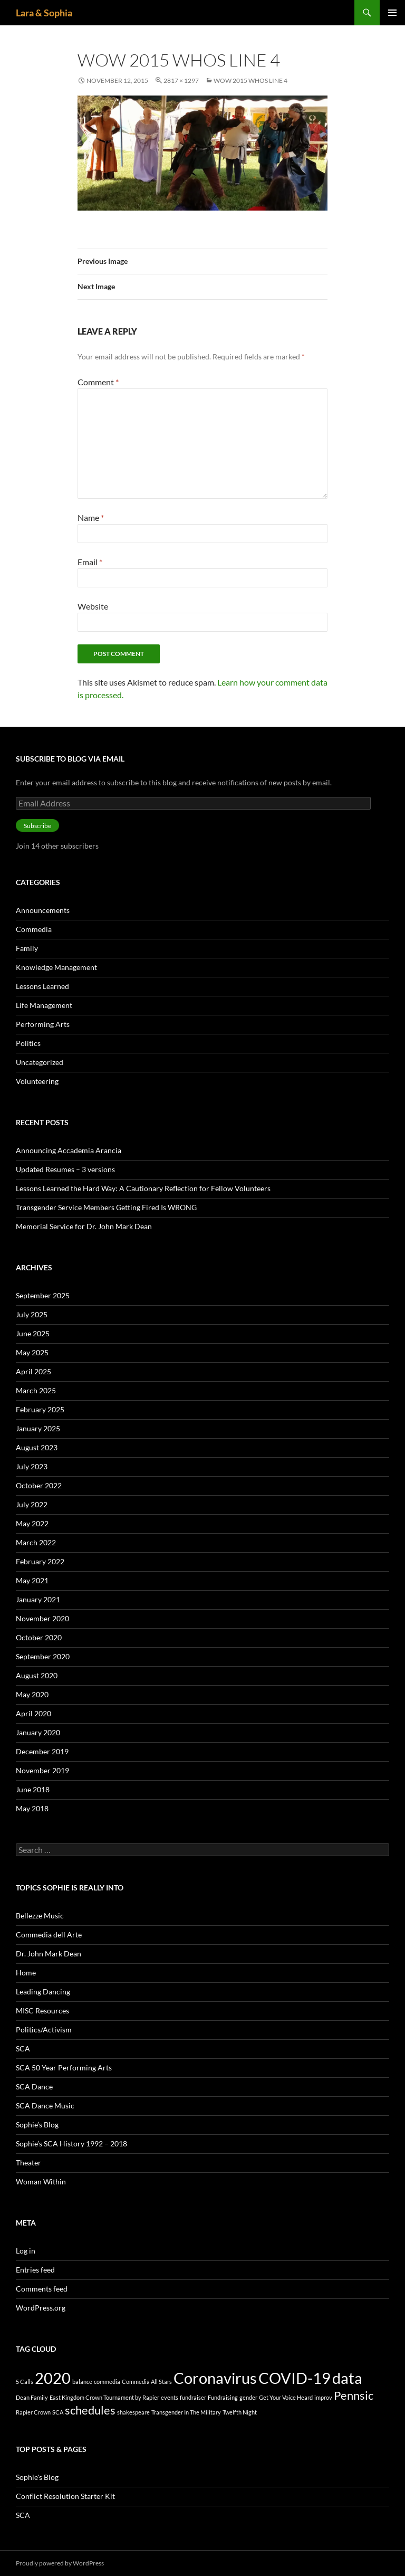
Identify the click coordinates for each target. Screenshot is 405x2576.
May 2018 (32, 1808)
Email (90, 562)
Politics (28, 1043)
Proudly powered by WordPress (60, 2563)
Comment (98, 382)
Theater (28, 2162)
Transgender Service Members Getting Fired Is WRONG (106, 1207)
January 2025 (38, 1428)
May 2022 (32, 1523)
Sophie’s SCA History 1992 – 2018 (71, 2143)
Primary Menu (392, 12)
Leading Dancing (43, 1991)
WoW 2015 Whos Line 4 (250, 80)
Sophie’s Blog (37, 2124)
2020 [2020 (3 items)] (53, 2378)
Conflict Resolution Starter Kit (65, 2496)
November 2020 (42, 1618)
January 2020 (38, 1732)
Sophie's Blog (37, 2477)
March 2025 (36, 1390)
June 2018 (33, 1789)
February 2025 (40, 1409)
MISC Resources (42, 2010)
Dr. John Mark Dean (48, 1953)
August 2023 (36, 1447)
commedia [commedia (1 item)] (107, 2381)
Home (26, 1972)
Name (91, 517)
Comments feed (42, 2288)
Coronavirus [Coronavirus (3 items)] (215, 2378)
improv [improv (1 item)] (323, 2397)
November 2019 (42, 1770)
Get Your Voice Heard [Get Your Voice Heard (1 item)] (286, 2397)
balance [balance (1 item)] (82, 2381)
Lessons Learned (42, 986)
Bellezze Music (40, 1915)
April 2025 (33, 1371)
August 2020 (36, 1675)
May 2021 (32, 1580)
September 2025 (43, 1295)
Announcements (43, 910)
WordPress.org (40, 2307)
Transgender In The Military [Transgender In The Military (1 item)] (186, 2412)
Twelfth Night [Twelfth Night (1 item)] (240, 2412)
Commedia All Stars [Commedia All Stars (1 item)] (147, 2381)
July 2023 (31, 1466)
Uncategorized (39, 1062)
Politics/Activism (44, 2029)
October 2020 (39, 1637)
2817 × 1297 (181, 80)
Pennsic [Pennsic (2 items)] (353, 2395)
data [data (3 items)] (347, 2378)
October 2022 (39, 1485)
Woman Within (41, 2181)
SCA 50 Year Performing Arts (64, 2067)
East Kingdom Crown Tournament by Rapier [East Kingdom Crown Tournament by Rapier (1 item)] (104, 2397)
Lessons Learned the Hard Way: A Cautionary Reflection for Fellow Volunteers (143, 1188)
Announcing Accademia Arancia (68, 1150)
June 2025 (33, 1333)
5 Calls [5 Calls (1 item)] (24, 2381)
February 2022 (40, 1561)
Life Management (44, 1005)
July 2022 (31, 1504)
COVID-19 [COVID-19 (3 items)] (294, 2378)
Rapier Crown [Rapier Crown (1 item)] (33, 2412)
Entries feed (35, 2269)
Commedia (34, 929)
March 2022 (36, 1542)
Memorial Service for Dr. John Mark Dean (84, 1226)
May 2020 (32, 1694)
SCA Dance (34, 2086)
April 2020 (33, 1713)
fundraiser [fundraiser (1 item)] (193, 2397)
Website (93, 606)
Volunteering (37, 1081)
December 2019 (42, 1751)
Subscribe (37, 826)
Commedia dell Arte (49, 1934)
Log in (25, 2250)
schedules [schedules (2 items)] (90, 2410)
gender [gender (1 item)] (248, 2397)
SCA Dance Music (45, 2105)
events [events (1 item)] (169, 2397)
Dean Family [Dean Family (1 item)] (32, 2397)
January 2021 (38, 1599)
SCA (23, 2048)
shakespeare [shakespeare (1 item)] (133, 2412)
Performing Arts (43, 1024)
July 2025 (31, 1314)
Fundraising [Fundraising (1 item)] (223, 2397)
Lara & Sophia (44, 12)
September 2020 (43, 1656)
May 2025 (32, 1352)
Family (27, 948)
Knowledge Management (56, 967)
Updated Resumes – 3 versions (65, 1169)
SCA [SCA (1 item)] (57, 2412)
